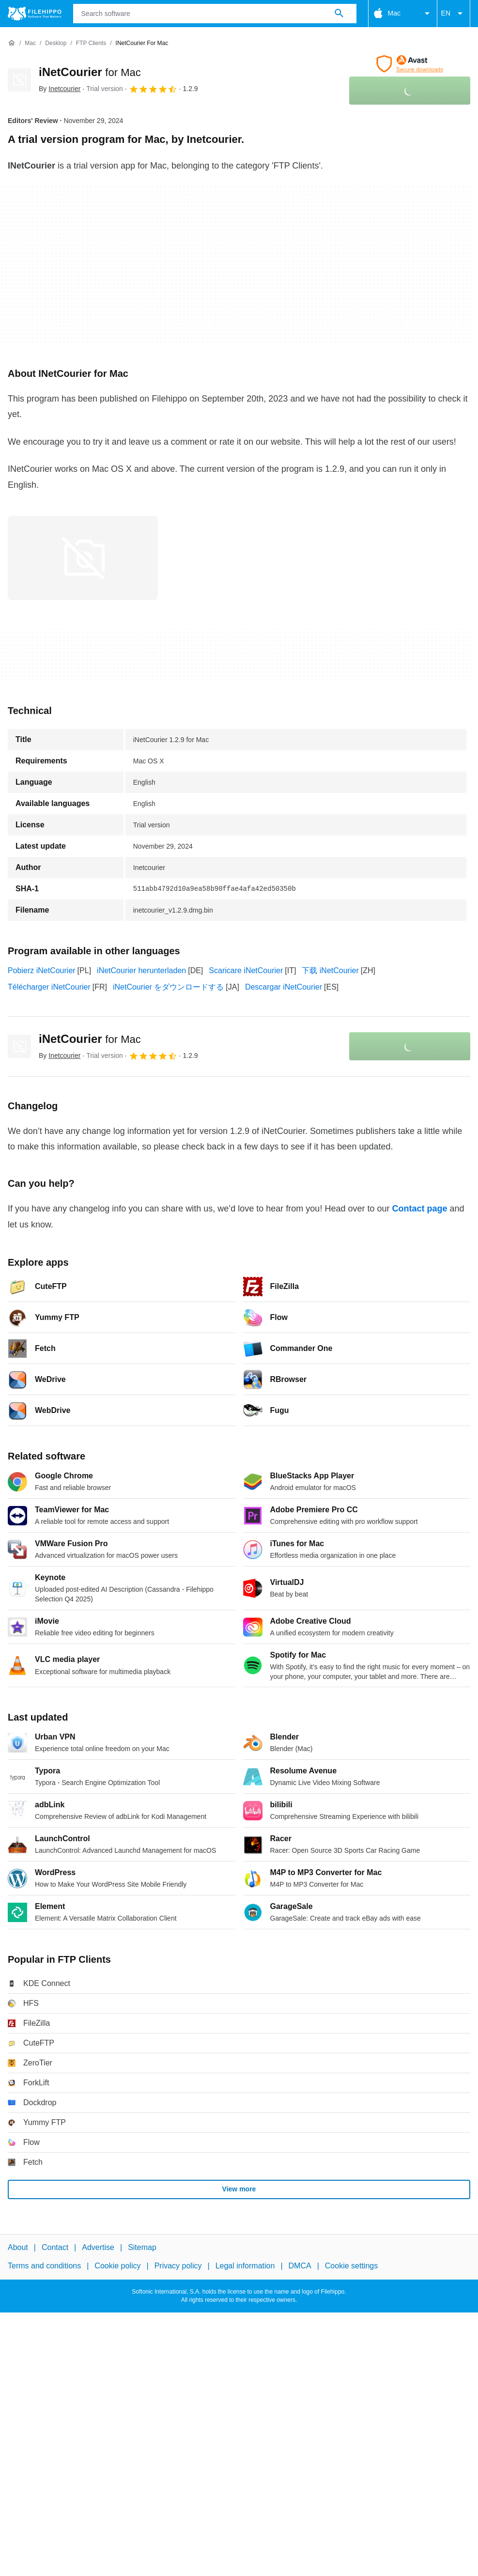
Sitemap (142, 2247)
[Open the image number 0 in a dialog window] (83, 558)
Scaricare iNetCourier (246, 970)
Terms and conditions (44, 2266)
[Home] (11, 43)
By (59, 89)
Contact (55, 2247)
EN (453, 13)
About (18, 2247)
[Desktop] (55, 43)
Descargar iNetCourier (283, 987)
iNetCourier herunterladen (141, 970)
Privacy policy (178, 2266)
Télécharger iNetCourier (49, 987)
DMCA (300, 2266)
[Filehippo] (35, 13)
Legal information (245, 2266)
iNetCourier (90, 71)
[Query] (214, 13)
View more (239, 2189)
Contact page (419, 1208)
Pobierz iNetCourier (42, 970)
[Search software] (339, 13)
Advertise (98, 2247)
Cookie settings (351, 2266)
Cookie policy (117, 2266)
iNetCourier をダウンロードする (168, 987)
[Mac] (30, 43)
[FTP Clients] (91, 43)
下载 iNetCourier (330, 970)
